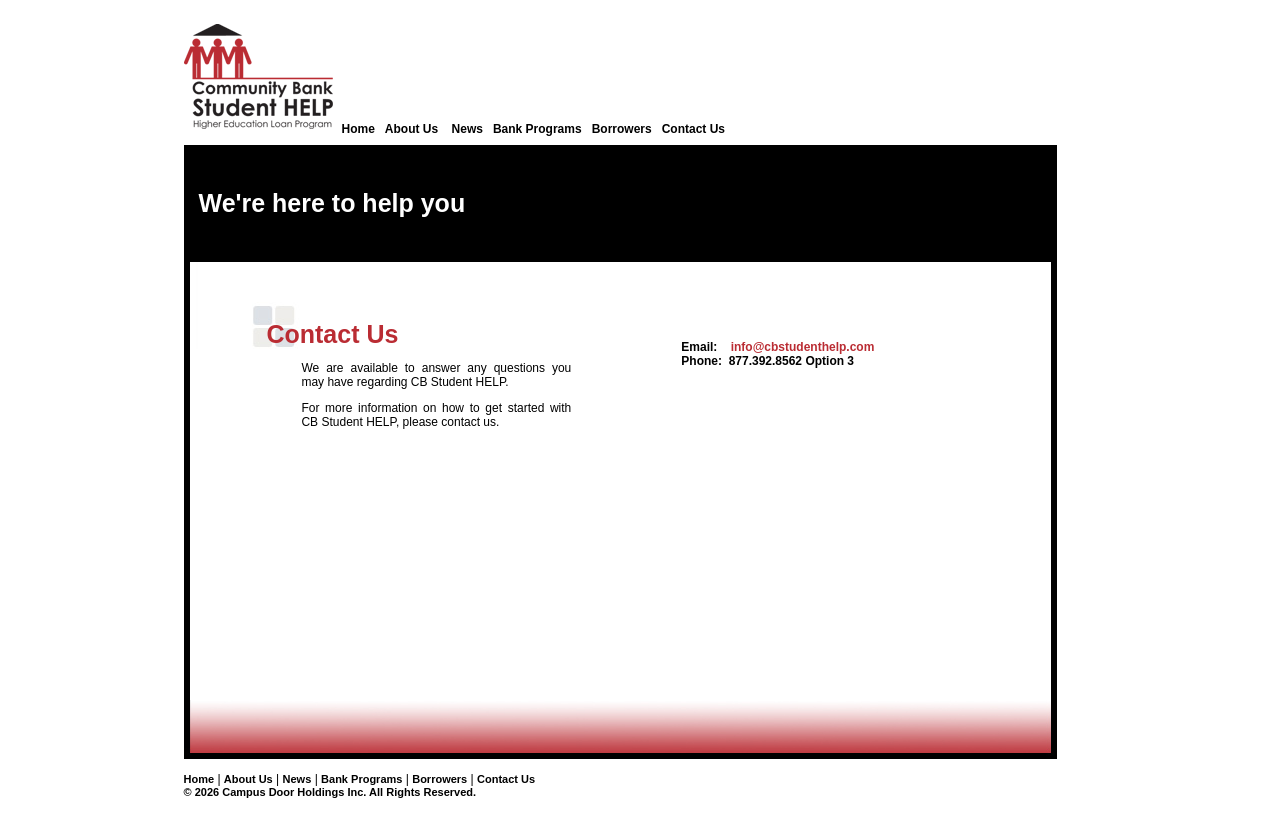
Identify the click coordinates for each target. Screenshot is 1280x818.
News (467, 129)
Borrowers (622, 129)
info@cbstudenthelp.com (803, 347)
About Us (413, 129)
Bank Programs (537, 129)
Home (358, 129)
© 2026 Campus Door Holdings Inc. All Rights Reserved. (330, 792)
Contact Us (693, 129)
